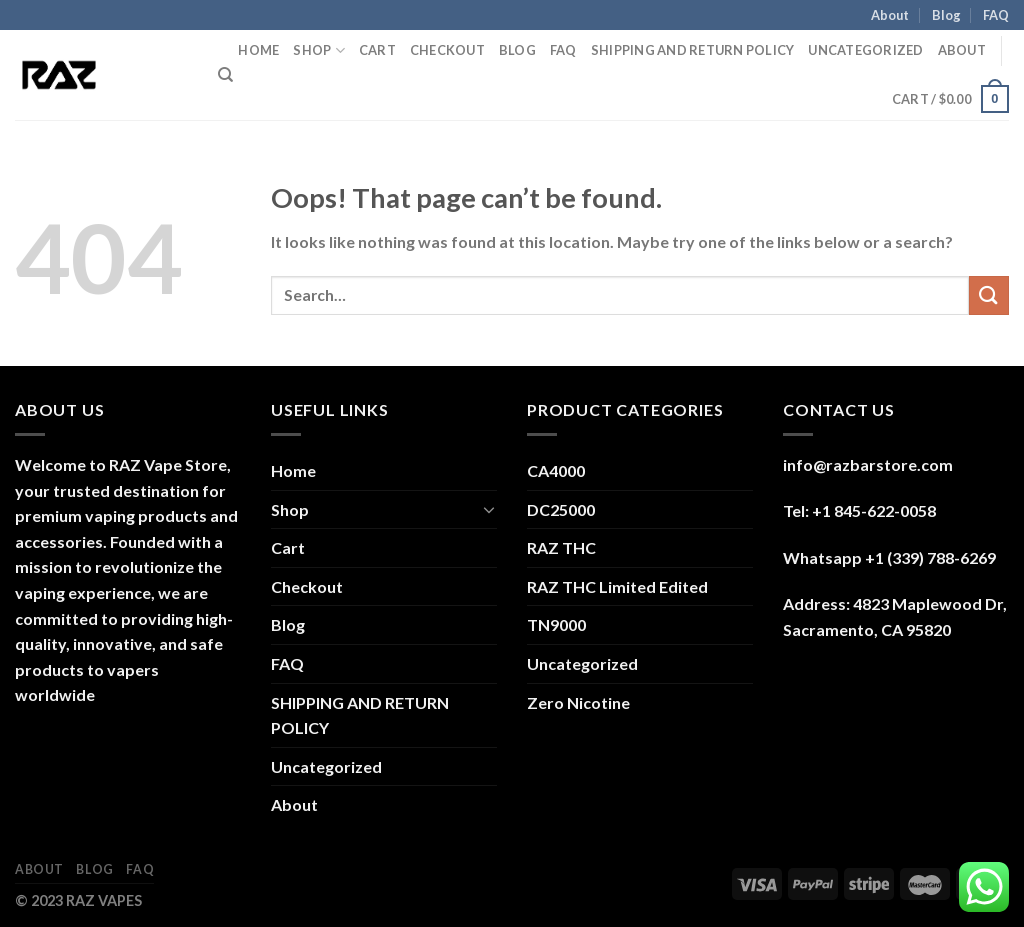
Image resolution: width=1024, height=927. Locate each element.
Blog (946, 15)
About (890, 15)
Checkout (447, 50)
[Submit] (989, 295)
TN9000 (556, 624)
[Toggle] (489, 509)
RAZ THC (561, 547)
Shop (318, 50)
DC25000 (561, 509)
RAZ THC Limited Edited (617, 586)
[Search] (225, 75)
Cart (377, 50)
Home (258, 50)
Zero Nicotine (578, 702)
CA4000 (556, 470)
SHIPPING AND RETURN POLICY (693, 50)
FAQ (996, 15)
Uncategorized (865, 50)
